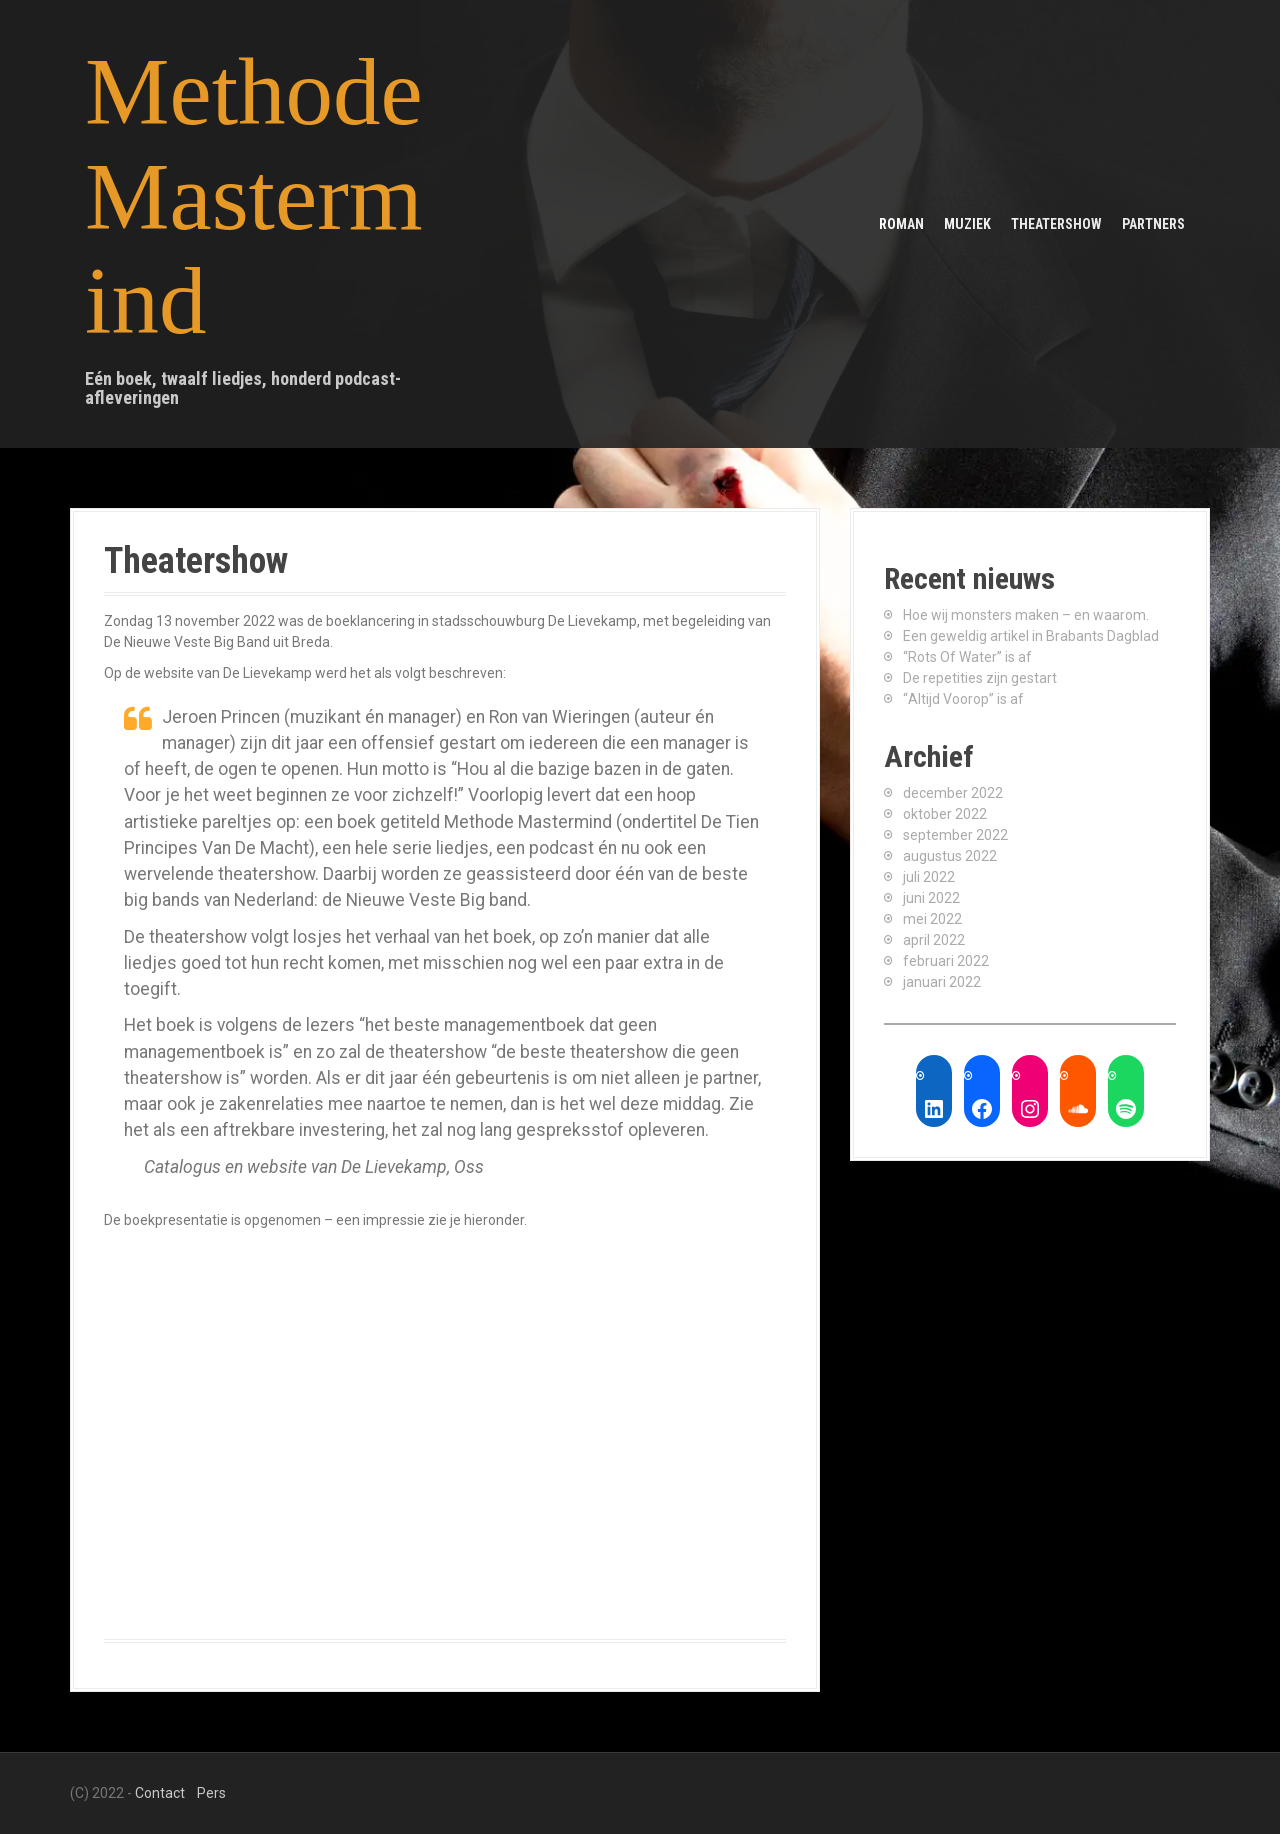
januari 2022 (942, 982)
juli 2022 (929, 877)
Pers (211, 1793)
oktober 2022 (945, 814)
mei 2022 (932, 919)
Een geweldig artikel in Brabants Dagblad (1031, 636)
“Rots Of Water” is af (967, 657)
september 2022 (955, 835)
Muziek (967, 224)
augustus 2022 (950, 856)
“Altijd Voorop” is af (963, 699)
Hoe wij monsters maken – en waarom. (1026, 615)
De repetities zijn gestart (980, 678)
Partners (1153, 224)
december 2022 (953, 793)
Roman (901, 224)
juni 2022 (931, 898)
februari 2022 (946, 961)
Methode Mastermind (254, 196)
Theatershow (1056, 224)
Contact (160, 1793)
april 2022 (934, 940)
